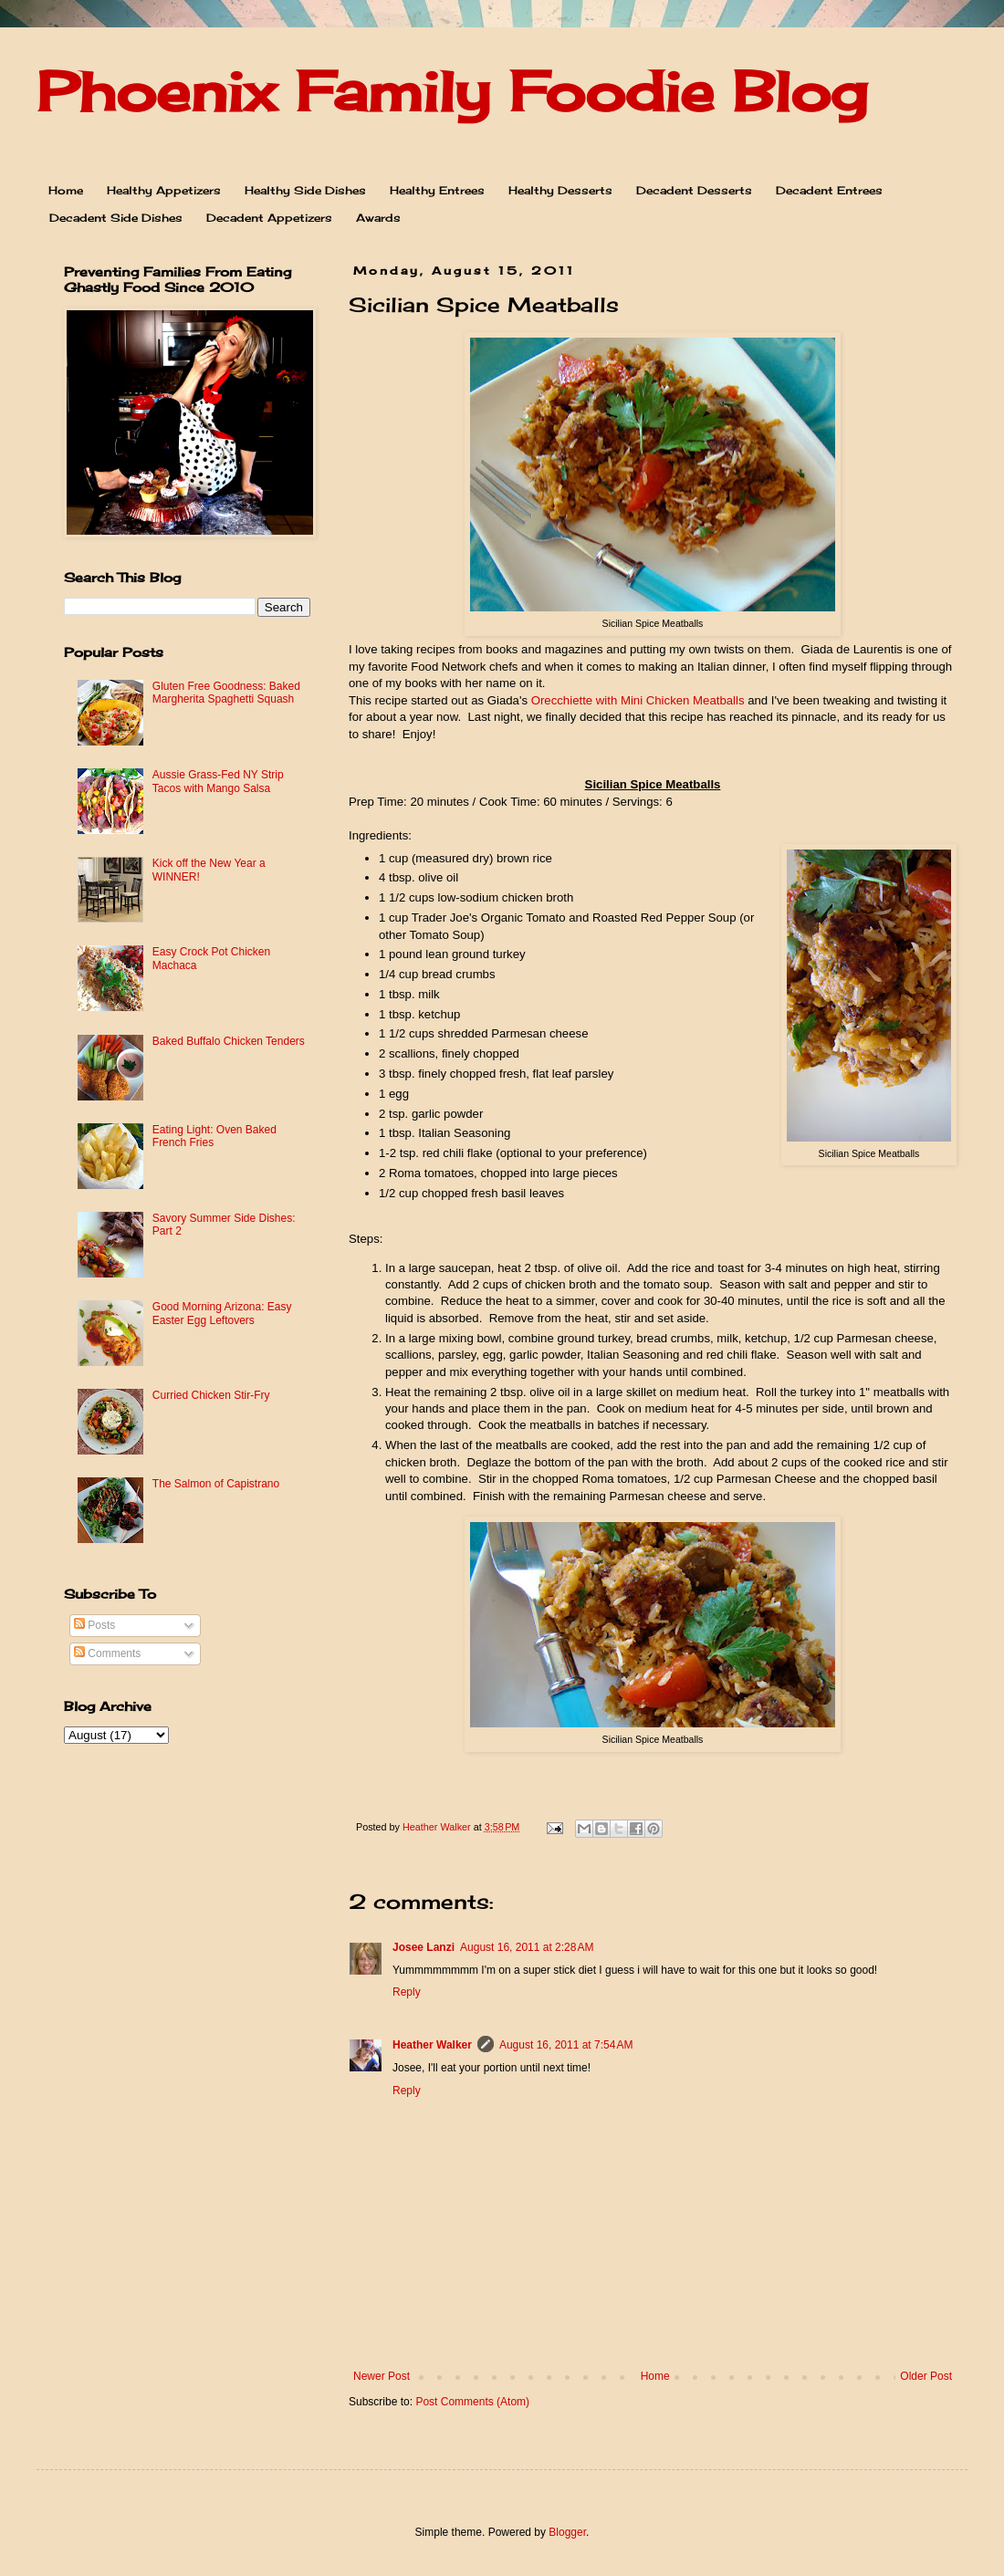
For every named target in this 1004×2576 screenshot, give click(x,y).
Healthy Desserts (560, 190)
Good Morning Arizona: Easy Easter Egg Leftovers (222, 1313)
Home (65, 190)
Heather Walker (432, 2045)
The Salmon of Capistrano (215, 1483)
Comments (107, 1653)
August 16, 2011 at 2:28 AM (526, 1947)
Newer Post (381, 2376)
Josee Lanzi (423, 1947)
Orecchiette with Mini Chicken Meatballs (638, 700)
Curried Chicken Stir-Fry (211, 1395)
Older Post (926, 2376)
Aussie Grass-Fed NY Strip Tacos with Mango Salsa (218, 781)
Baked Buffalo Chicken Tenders (228, 1041)
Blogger (567, 2532)
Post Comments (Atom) (472, 2401)
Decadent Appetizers (269, 217)
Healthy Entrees (437, 190)
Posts (94, 1625)
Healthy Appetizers (164, 190)
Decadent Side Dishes (116, 217)
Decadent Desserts (694, 190)
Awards (378, 217)
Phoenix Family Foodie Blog (452, 90)
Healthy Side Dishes (305, 190)
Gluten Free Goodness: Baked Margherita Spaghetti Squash (226, 692)
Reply (406, 1992)
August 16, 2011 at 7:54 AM (566, 2045)
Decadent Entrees (829, 190)
